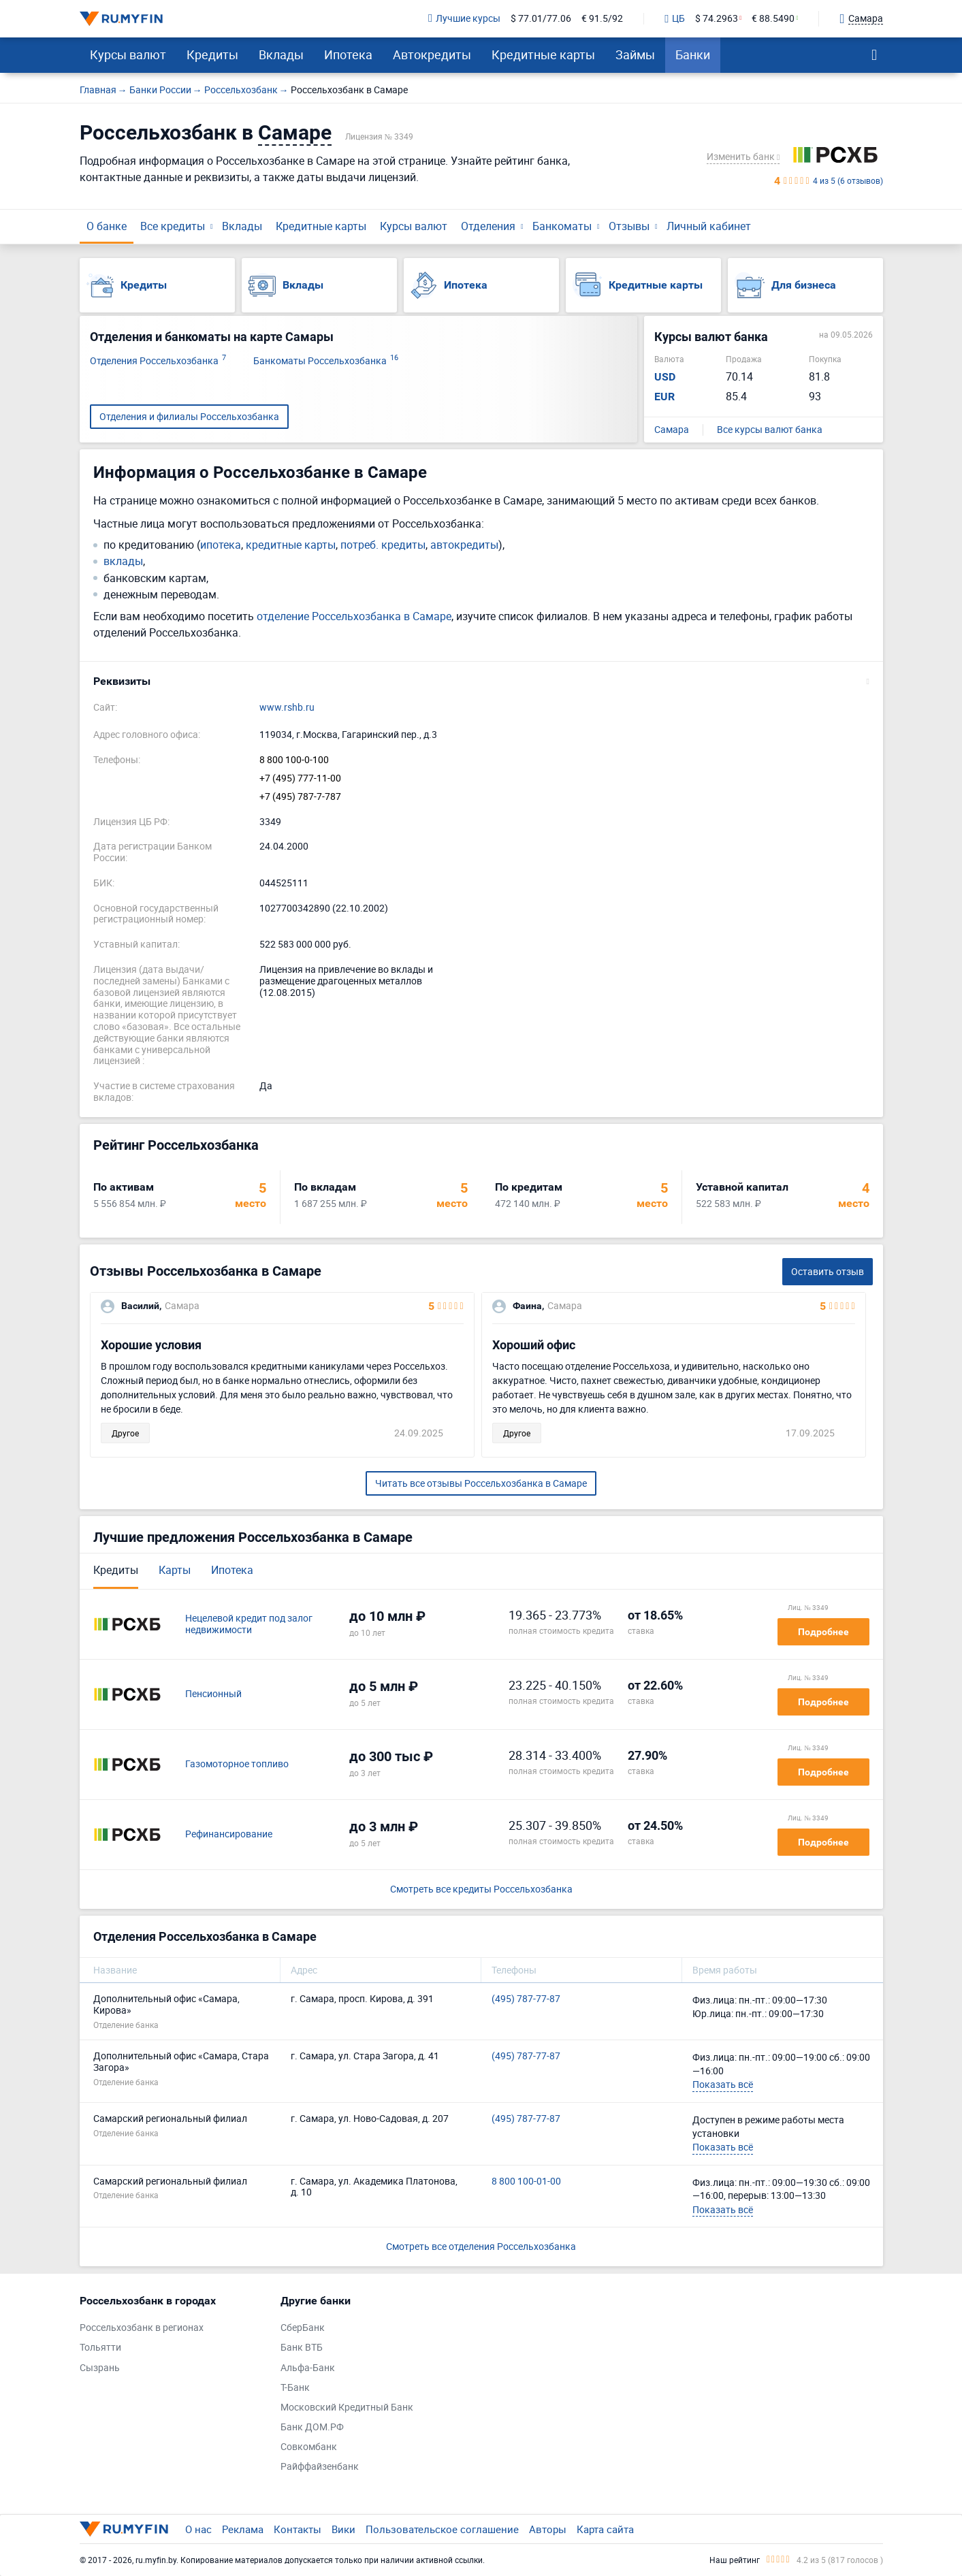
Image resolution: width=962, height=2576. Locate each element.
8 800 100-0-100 (294, 760)
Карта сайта (605, 2529)
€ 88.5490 (773, 19)
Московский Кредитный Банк (346, 2407)
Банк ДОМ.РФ (312, 2427)
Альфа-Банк (307, 2368)
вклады (123, 561)
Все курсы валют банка (769, 430)
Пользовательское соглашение (442, 2529)
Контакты (297, 2529)
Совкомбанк (308, 2447)
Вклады (281, 54)
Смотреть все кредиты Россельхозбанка (481, 1889)
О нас (198, 2529)
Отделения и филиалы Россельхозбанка (189, 416)
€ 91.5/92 (602, 19)
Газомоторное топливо (237, 1764)
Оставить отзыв (827, 1271)
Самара (671, 430)
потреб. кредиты (383, 544)
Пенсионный (213, 1694)
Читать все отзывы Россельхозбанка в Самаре (481, 1483)
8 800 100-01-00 (526, 2181)
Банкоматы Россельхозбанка (325, 361)
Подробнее (823, 1631)
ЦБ (674, 19)
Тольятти (100, 2347)
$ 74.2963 (716, 19)
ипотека (220, 544)
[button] (481, 681)
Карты (175, 1569)
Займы (635, 54)
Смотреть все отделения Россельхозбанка (481, 2246)
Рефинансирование (228, 1834)
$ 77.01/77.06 (541, 19)
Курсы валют (128, 54)
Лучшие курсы (464, 19)
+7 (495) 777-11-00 (300, 778)
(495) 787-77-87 (526, 1999)
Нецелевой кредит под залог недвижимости (248, 1624)
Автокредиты (432, 54)
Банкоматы (562, 226)
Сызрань (100, 2368)
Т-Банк (295, 2388)
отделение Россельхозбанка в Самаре (354, 616)
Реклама (242, 2529)
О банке (106, 226)
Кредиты (212, 54)
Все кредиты (172, 226)
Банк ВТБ (301, 2347)
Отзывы (629, 226)
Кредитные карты (543, 54)
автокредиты (464, 544)
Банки (692, 54)
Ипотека (348, 54)
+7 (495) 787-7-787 (300, 797)
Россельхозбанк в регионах (142, 2328)
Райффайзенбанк (319, 2467)
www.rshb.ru (287, 707)
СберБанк (302, 2328)
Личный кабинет (709, 226)
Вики (343, 2529)
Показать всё (722, 2084)
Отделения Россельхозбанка (158, 361)
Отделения (488, 226)
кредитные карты (291, 544)
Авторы (547, 2529)
